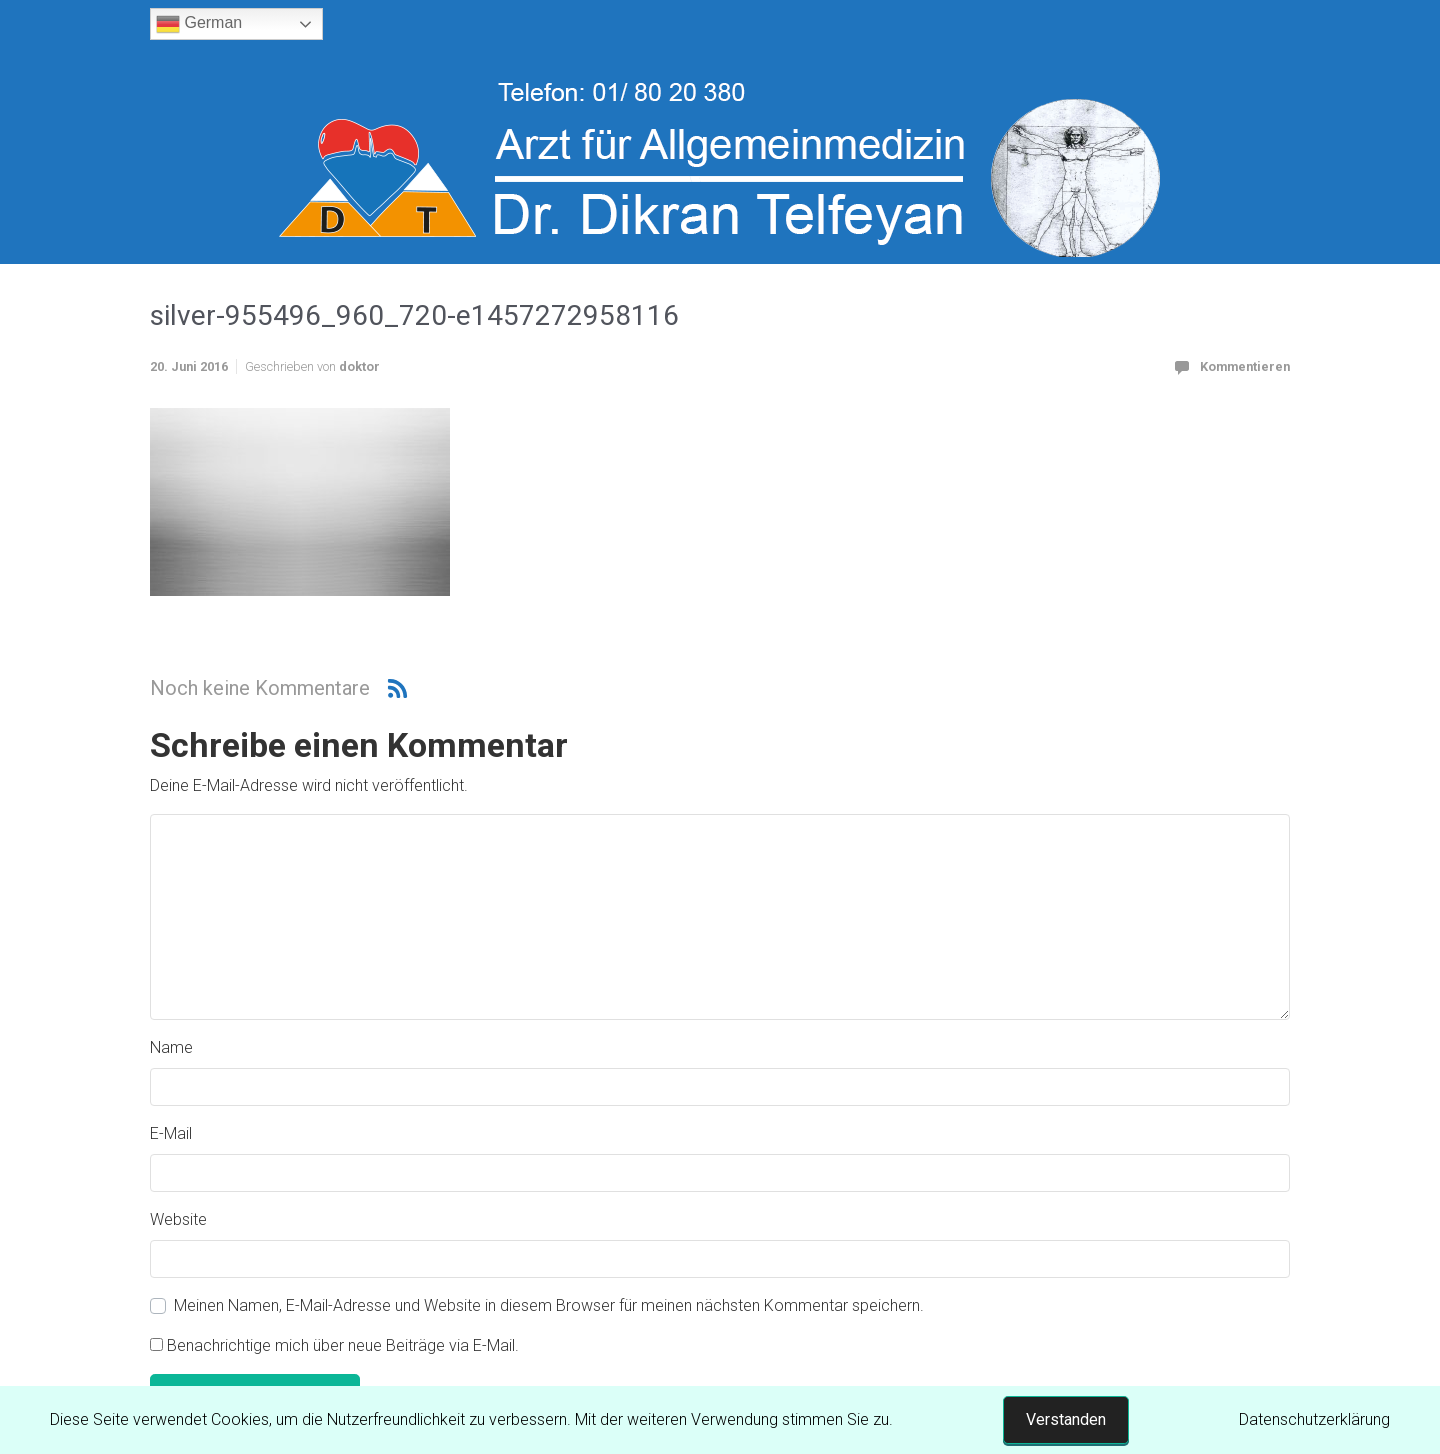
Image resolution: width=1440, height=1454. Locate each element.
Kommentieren (1245, 366)
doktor (359, 366)
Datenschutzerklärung (1314, 1419)
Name (171, 1047)
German (199, 24)
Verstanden (1066, 1419)
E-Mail (171, 1133)
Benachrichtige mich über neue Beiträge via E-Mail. (343, 1345)
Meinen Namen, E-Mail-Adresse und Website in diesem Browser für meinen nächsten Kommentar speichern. (549, 1305)
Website (178, 1219)
